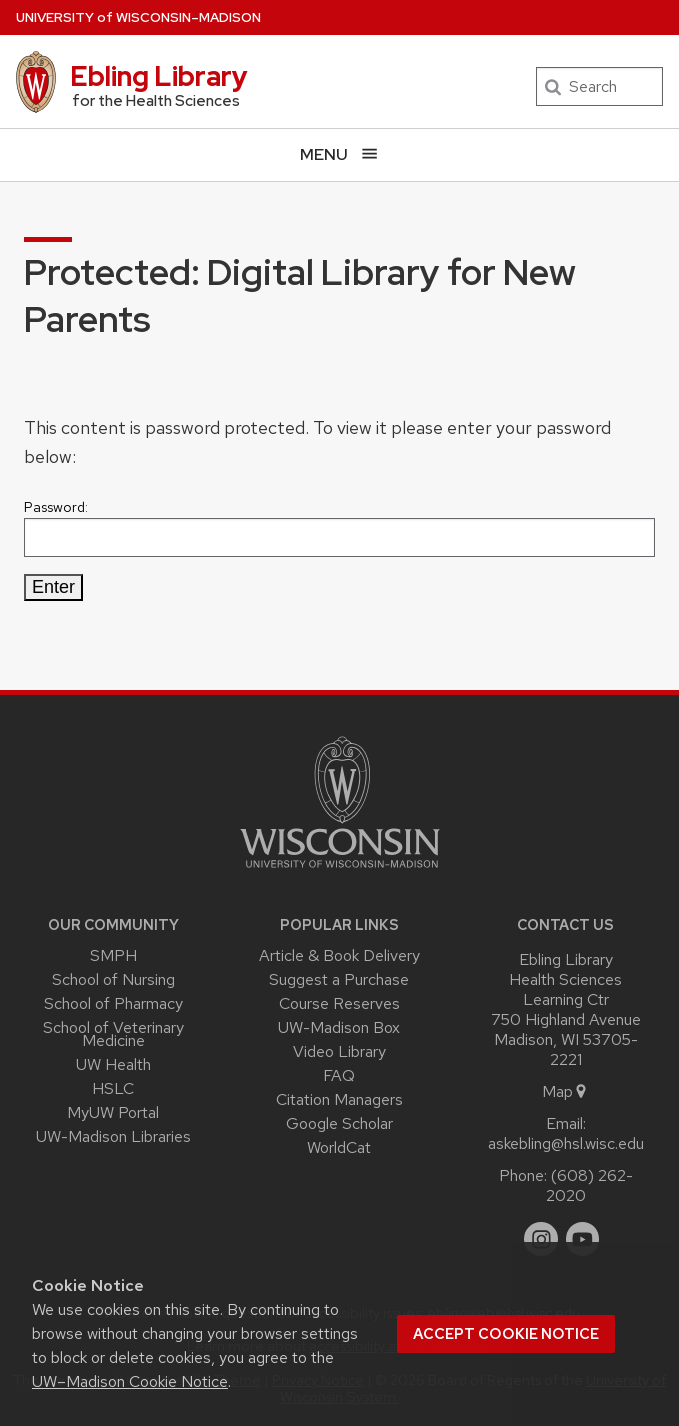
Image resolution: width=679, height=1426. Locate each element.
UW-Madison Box (339, 1027)
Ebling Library (159, 76)
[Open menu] (339, 154)
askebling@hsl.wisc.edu (566, 1143)
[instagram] (541, 1239)
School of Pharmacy (113, 1003)
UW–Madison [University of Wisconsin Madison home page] (138, 17)
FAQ (339, 1075)
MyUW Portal (113, 1112)
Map (565, 1091)
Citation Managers (339, 1099)
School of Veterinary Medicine (113, 1034)
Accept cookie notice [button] (506, 1334)
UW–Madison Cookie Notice (130, 1381)
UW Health (113, 1064)
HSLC (113, 1088)
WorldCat (339, 1147)
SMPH (113, 955)
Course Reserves (339, 1003)
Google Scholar (339, 1123)
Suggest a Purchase (339, 979)
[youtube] (583, 1239)
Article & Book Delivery (339, 955)
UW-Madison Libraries (113, 1136)
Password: (339, 527)
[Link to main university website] (340, 871)
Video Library (339, 1051)
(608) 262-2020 (589, 1185)
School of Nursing (113, 979)
